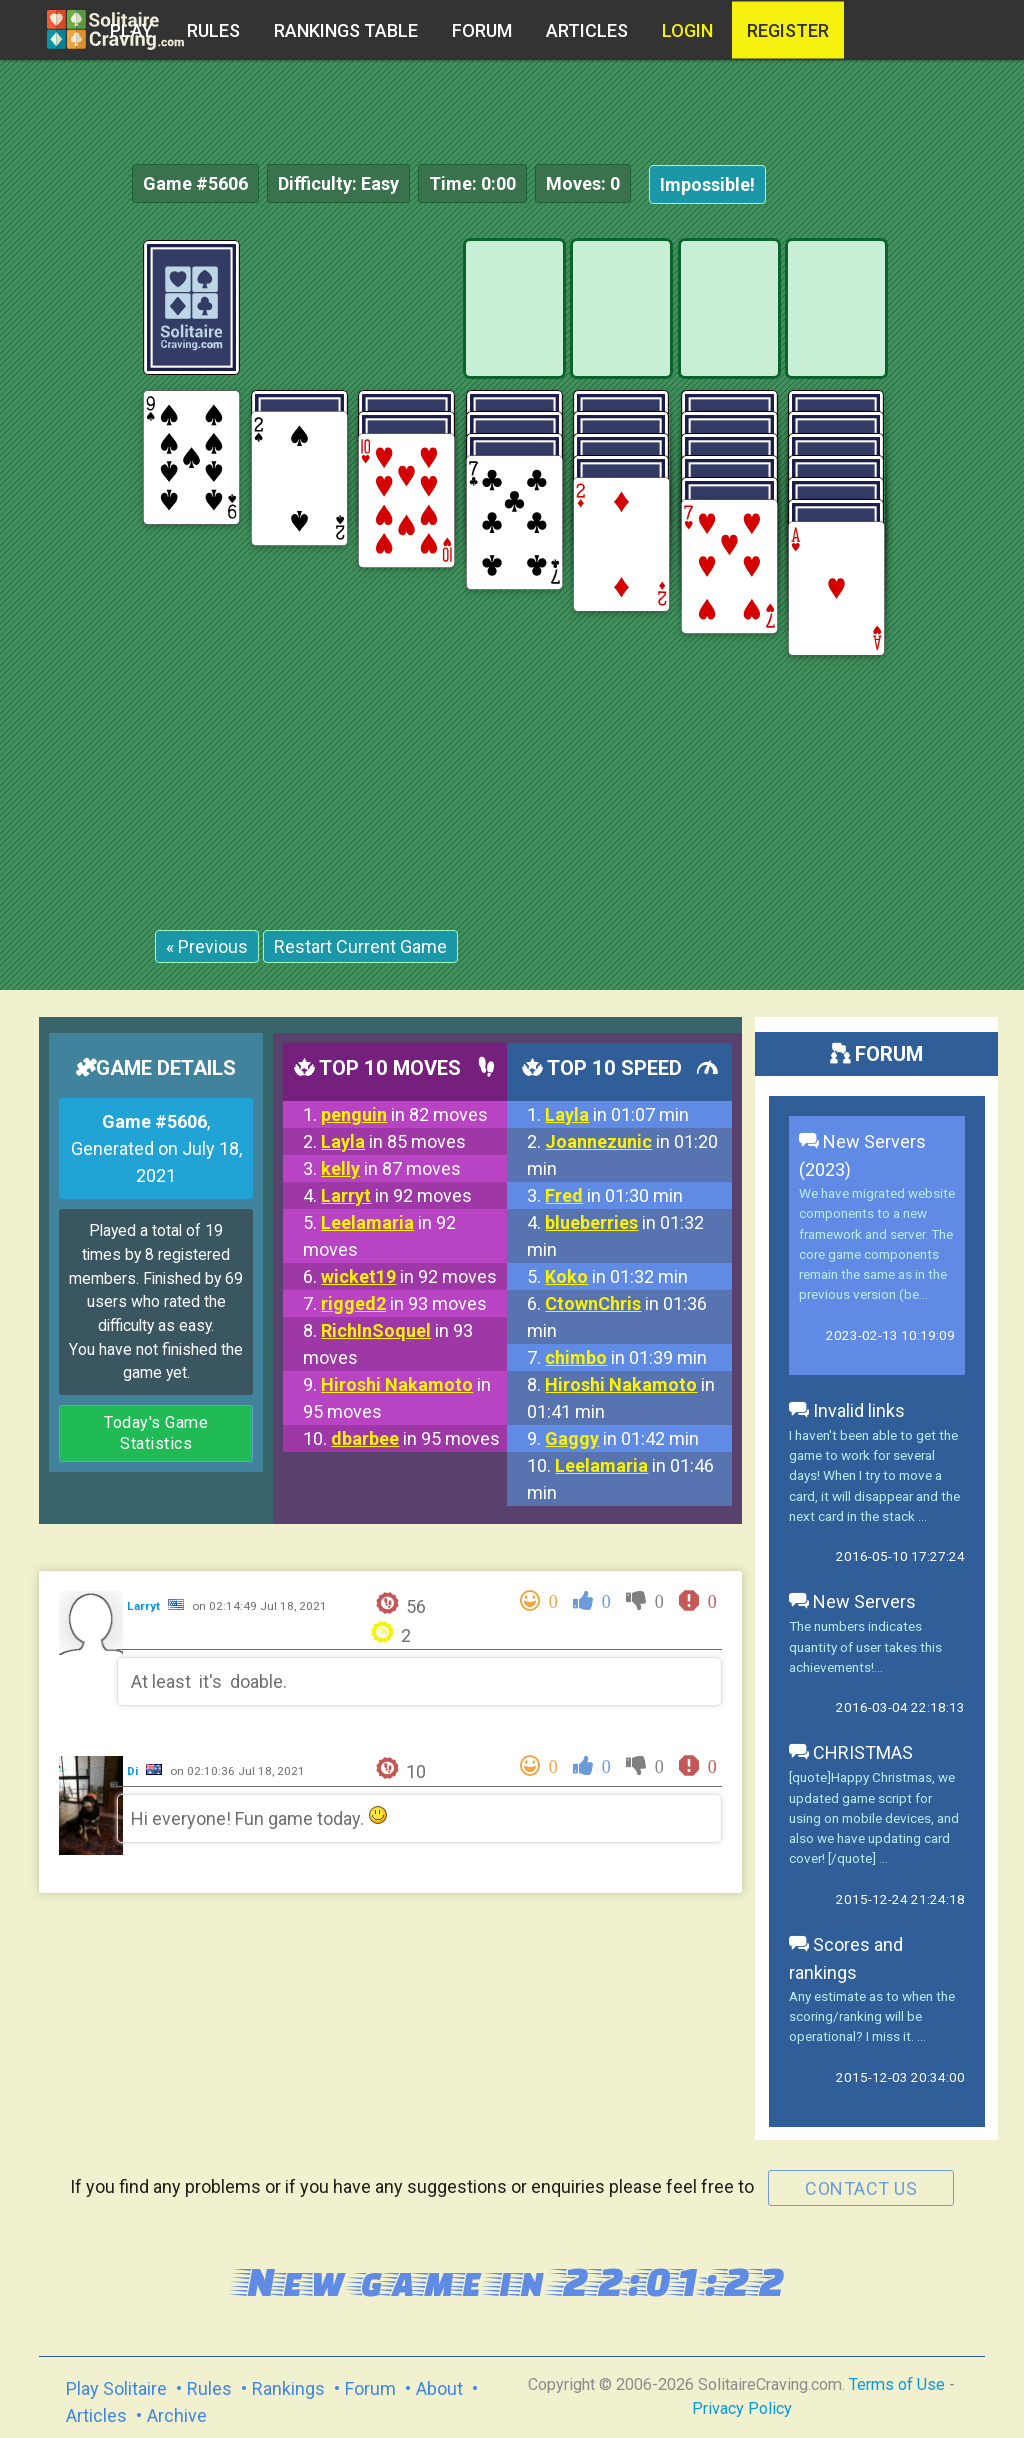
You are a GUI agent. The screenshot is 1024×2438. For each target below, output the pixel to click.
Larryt (145, 1606)
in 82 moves (404, 1114)
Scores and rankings (846, 1958)
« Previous (207, 946)
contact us (861, 2188)
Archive (177, 2415)
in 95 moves (415, 1438)
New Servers (852, 1601)
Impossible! (707, 184)
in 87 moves (391, 1168)
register (788, 30)
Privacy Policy (742, 2408)
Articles (587, 30)
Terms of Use (897, 2384)
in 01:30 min (614, 1195)
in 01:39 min (626, 1357)
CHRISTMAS (851, 1752)
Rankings (288, 2388)
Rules (213, 30)
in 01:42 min (622, 1438)
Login (687, 30)
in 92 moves (396, 1195)
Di (134, 1771)
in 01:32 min (616, 1276)
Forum (482, 30)
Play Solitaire (116, 2388)
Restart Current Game (360, 946)
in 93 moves (404, 1303)
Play (131, 30)
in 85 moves (393, 1141)
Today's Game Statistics (156, 1433)
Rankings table (346, 30)
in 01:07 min (617, 1114)
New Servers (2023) (862, 1155)
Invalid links (847, 1410)
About (439, 2388)
